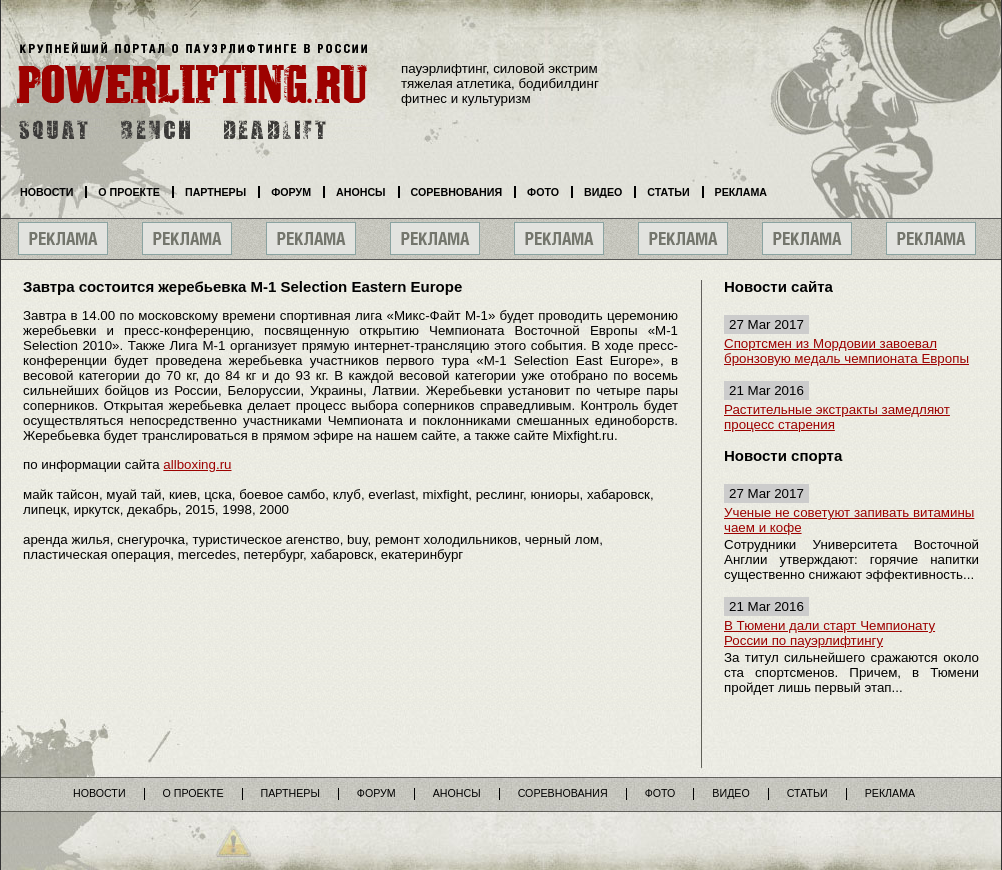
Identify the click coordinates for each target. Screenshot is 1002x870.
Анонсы (361, 192)
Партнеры (215, 192)
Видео (603, 192)
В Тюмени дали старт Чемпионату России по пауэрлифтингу (829, 633)
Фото (543, 192)
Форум (291, 192)
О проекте (129, 192)
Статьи (668, 192)
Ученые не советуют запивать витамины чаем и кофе (849, 520)
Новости (46, 192)
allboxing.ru (197, 464)
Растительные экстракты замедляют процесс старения (837, 417)
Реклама (741, 192)
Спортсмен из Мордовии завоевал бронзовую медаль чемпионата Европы (846, 351)
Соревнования (457, 192)
